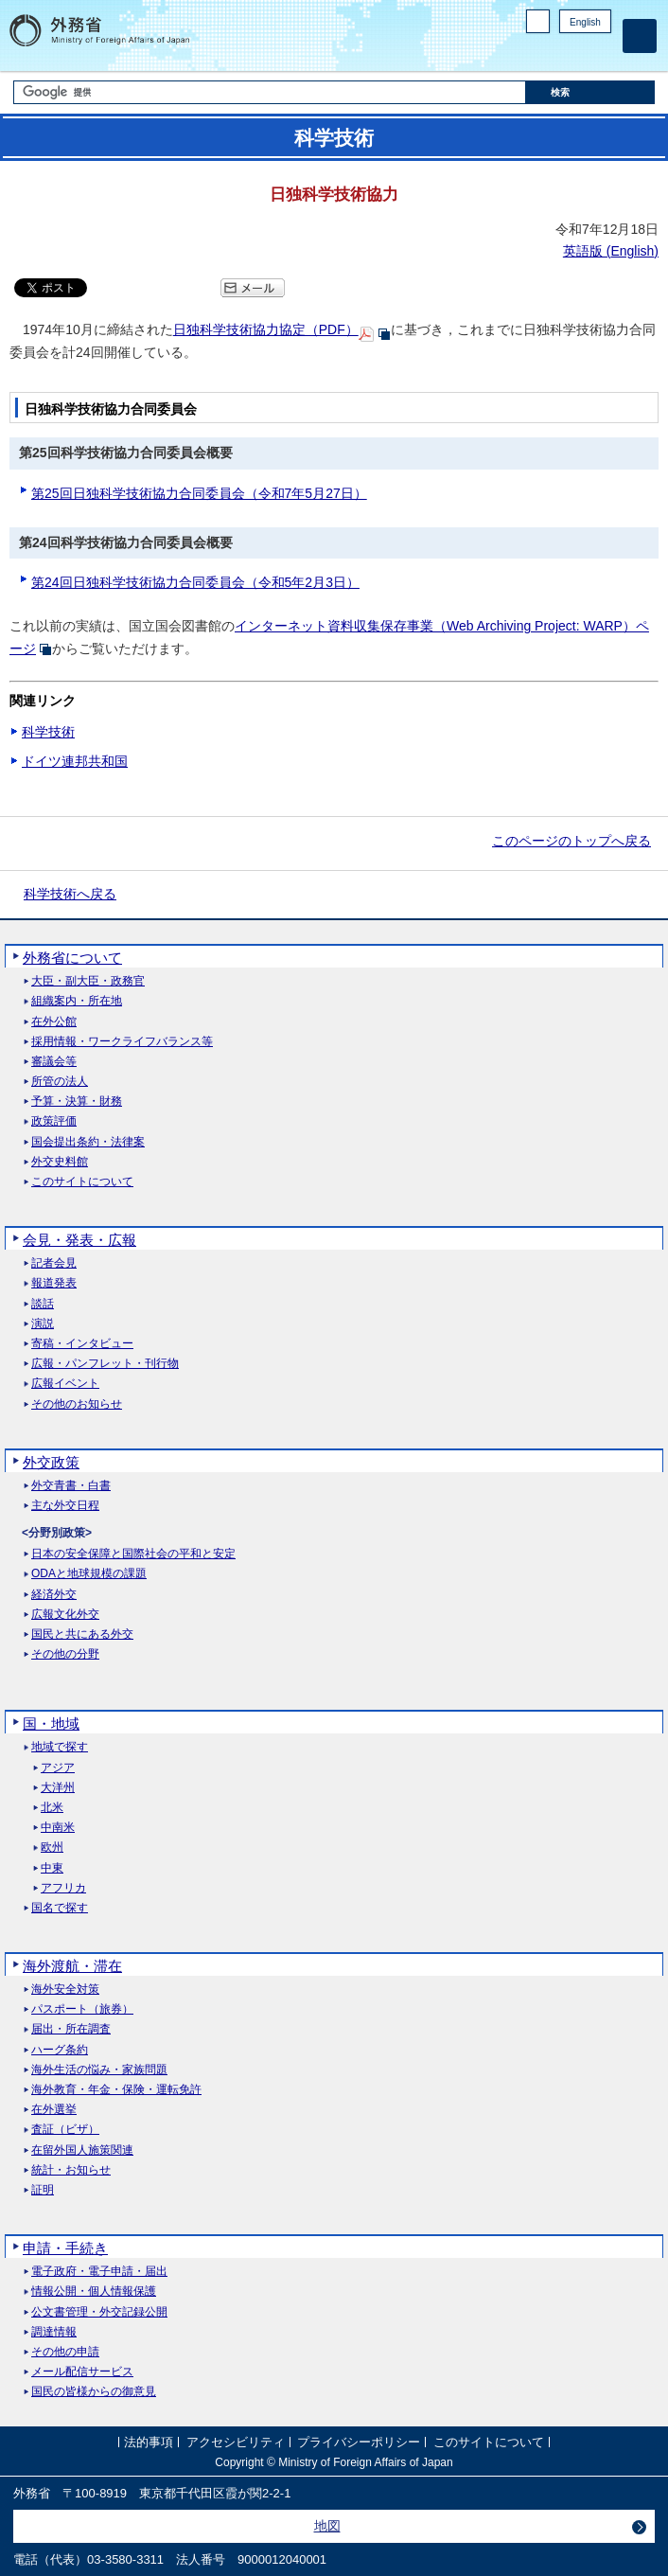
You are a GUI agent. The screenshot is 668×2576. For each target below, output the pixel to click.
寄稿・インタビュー (82, 1344)
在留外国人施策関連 (82, 2150)
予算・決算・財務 (76, 1101)
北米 (52, 1808)
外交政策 (51, 1462)
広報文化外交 (65, 1614)
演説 (42, 1324)
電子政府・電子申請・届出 (99, 2271)
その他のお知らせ (76, 1404)
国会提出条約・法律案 (88, 1142)
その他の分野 (65, 1654)
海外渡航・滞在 (72, 1966)
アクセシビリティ (235, 2442)
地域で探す (59, 1747)
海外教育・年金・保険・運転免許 (116, 2090)
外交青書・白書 (71, 1486)
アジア (58, 1768)
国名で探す (59, 1908)
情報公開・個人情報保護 (93, 2291)
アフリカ (63, 1888)
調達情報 (54, 2332)
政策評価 (54, 1121)
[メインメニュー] (640, 36)
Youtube (600, 52)
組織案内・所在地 (76, 1001)
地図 (327, 2525)
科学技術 (48, 731)
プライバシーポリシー (358, 2442)
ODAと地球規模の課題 (89, 1574)
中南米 (58, 1827)
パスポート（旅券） (82, 2009)
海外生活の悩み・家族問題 (99, 2070)
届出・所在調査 (71, 2029)
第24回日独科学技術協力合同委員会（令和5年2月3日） (195, 582)
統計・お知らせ (71, 2170)
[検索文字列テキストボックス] (269, 92)
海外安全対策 (65, 1989)
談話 (42, 1304)
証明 (42, 2190)
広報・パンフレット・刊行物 (105, 1364)
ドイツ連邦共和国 (75, 761)
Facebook (552, 52)
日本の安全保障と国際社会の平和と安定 (133, 1554)
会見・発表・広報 (79, 1240)
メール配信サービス (82, 2372)
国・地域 (51, 1723)
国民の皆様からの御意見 (93, 2392)
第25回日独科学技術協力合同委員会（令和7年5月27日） (199, 493)
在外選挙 (54, 2110)
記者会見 (54, 1263)
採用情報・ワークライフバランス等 (122, 1042)
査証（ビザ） (65, 2129)
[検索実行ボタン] (590, 92)
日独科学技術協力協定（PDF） (266, 329)
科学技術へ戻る (70, 893)
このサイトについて (82, 1182)
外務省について (72, 958)
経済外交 (54, 1595)
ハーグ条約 (59, 2050)
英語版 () (611, 250)
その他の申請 (65, 2352)
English (585, 22)
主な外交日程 (65, 1506)
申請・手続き (65, 2248)
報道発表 (54, 1283)
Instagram (576, 52)
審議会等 (54, 1062)
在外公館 (54, 1022)
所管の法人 (59, 1081)
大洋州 (58, 1788)
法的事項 (148, 2442)
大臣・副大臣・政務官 (88, 981)
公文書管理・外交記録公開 (99, 2312)
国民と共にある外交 (82, 1634)
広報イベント (65, 1383)
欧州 (52, 1847)
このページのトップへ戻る (571, 840)
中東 (52, 1868)
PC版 (538, 21)
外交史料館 (59, 1162)
